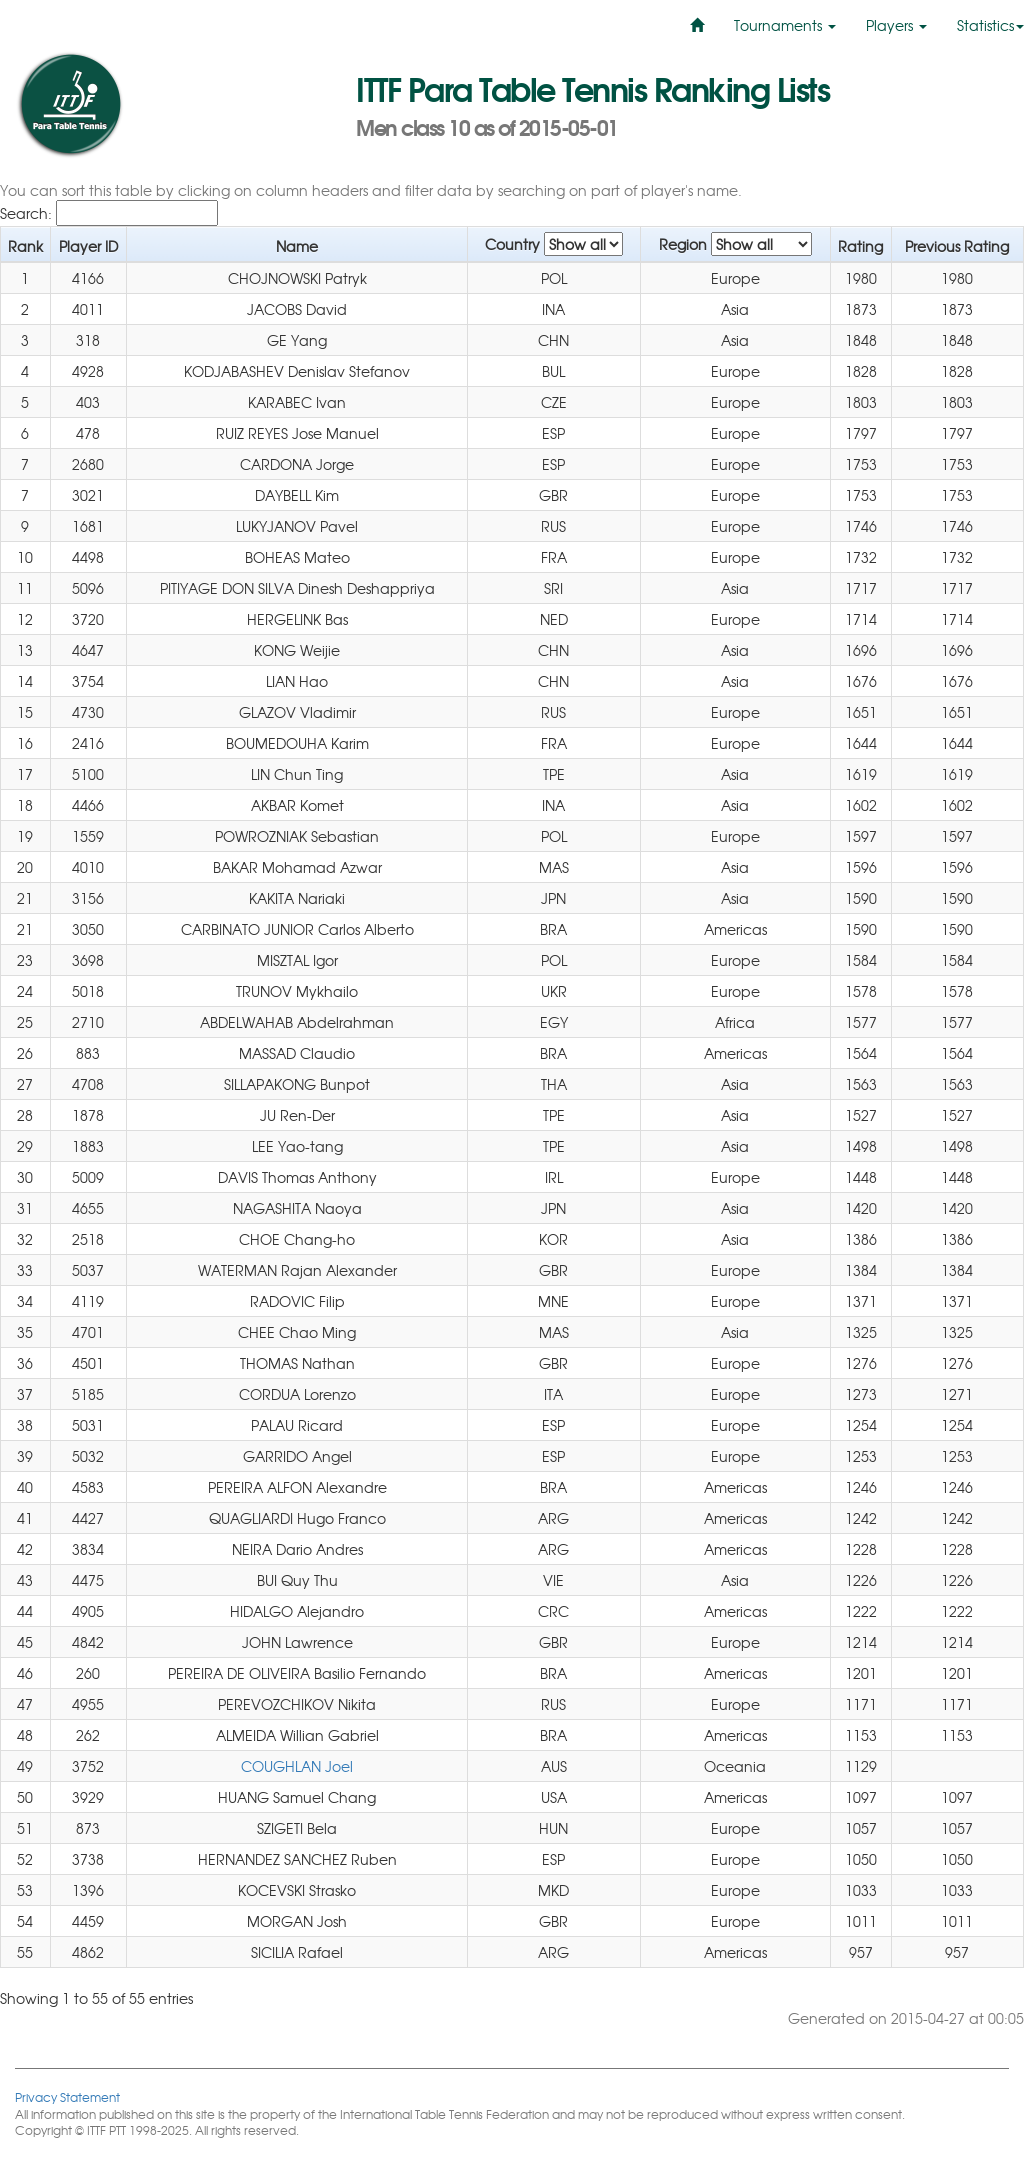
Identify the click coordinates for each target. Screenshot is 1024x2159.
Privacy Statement (67, 2096)
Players (896, 25)
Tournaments (785, 25)
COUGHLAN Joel (297, 1766)
